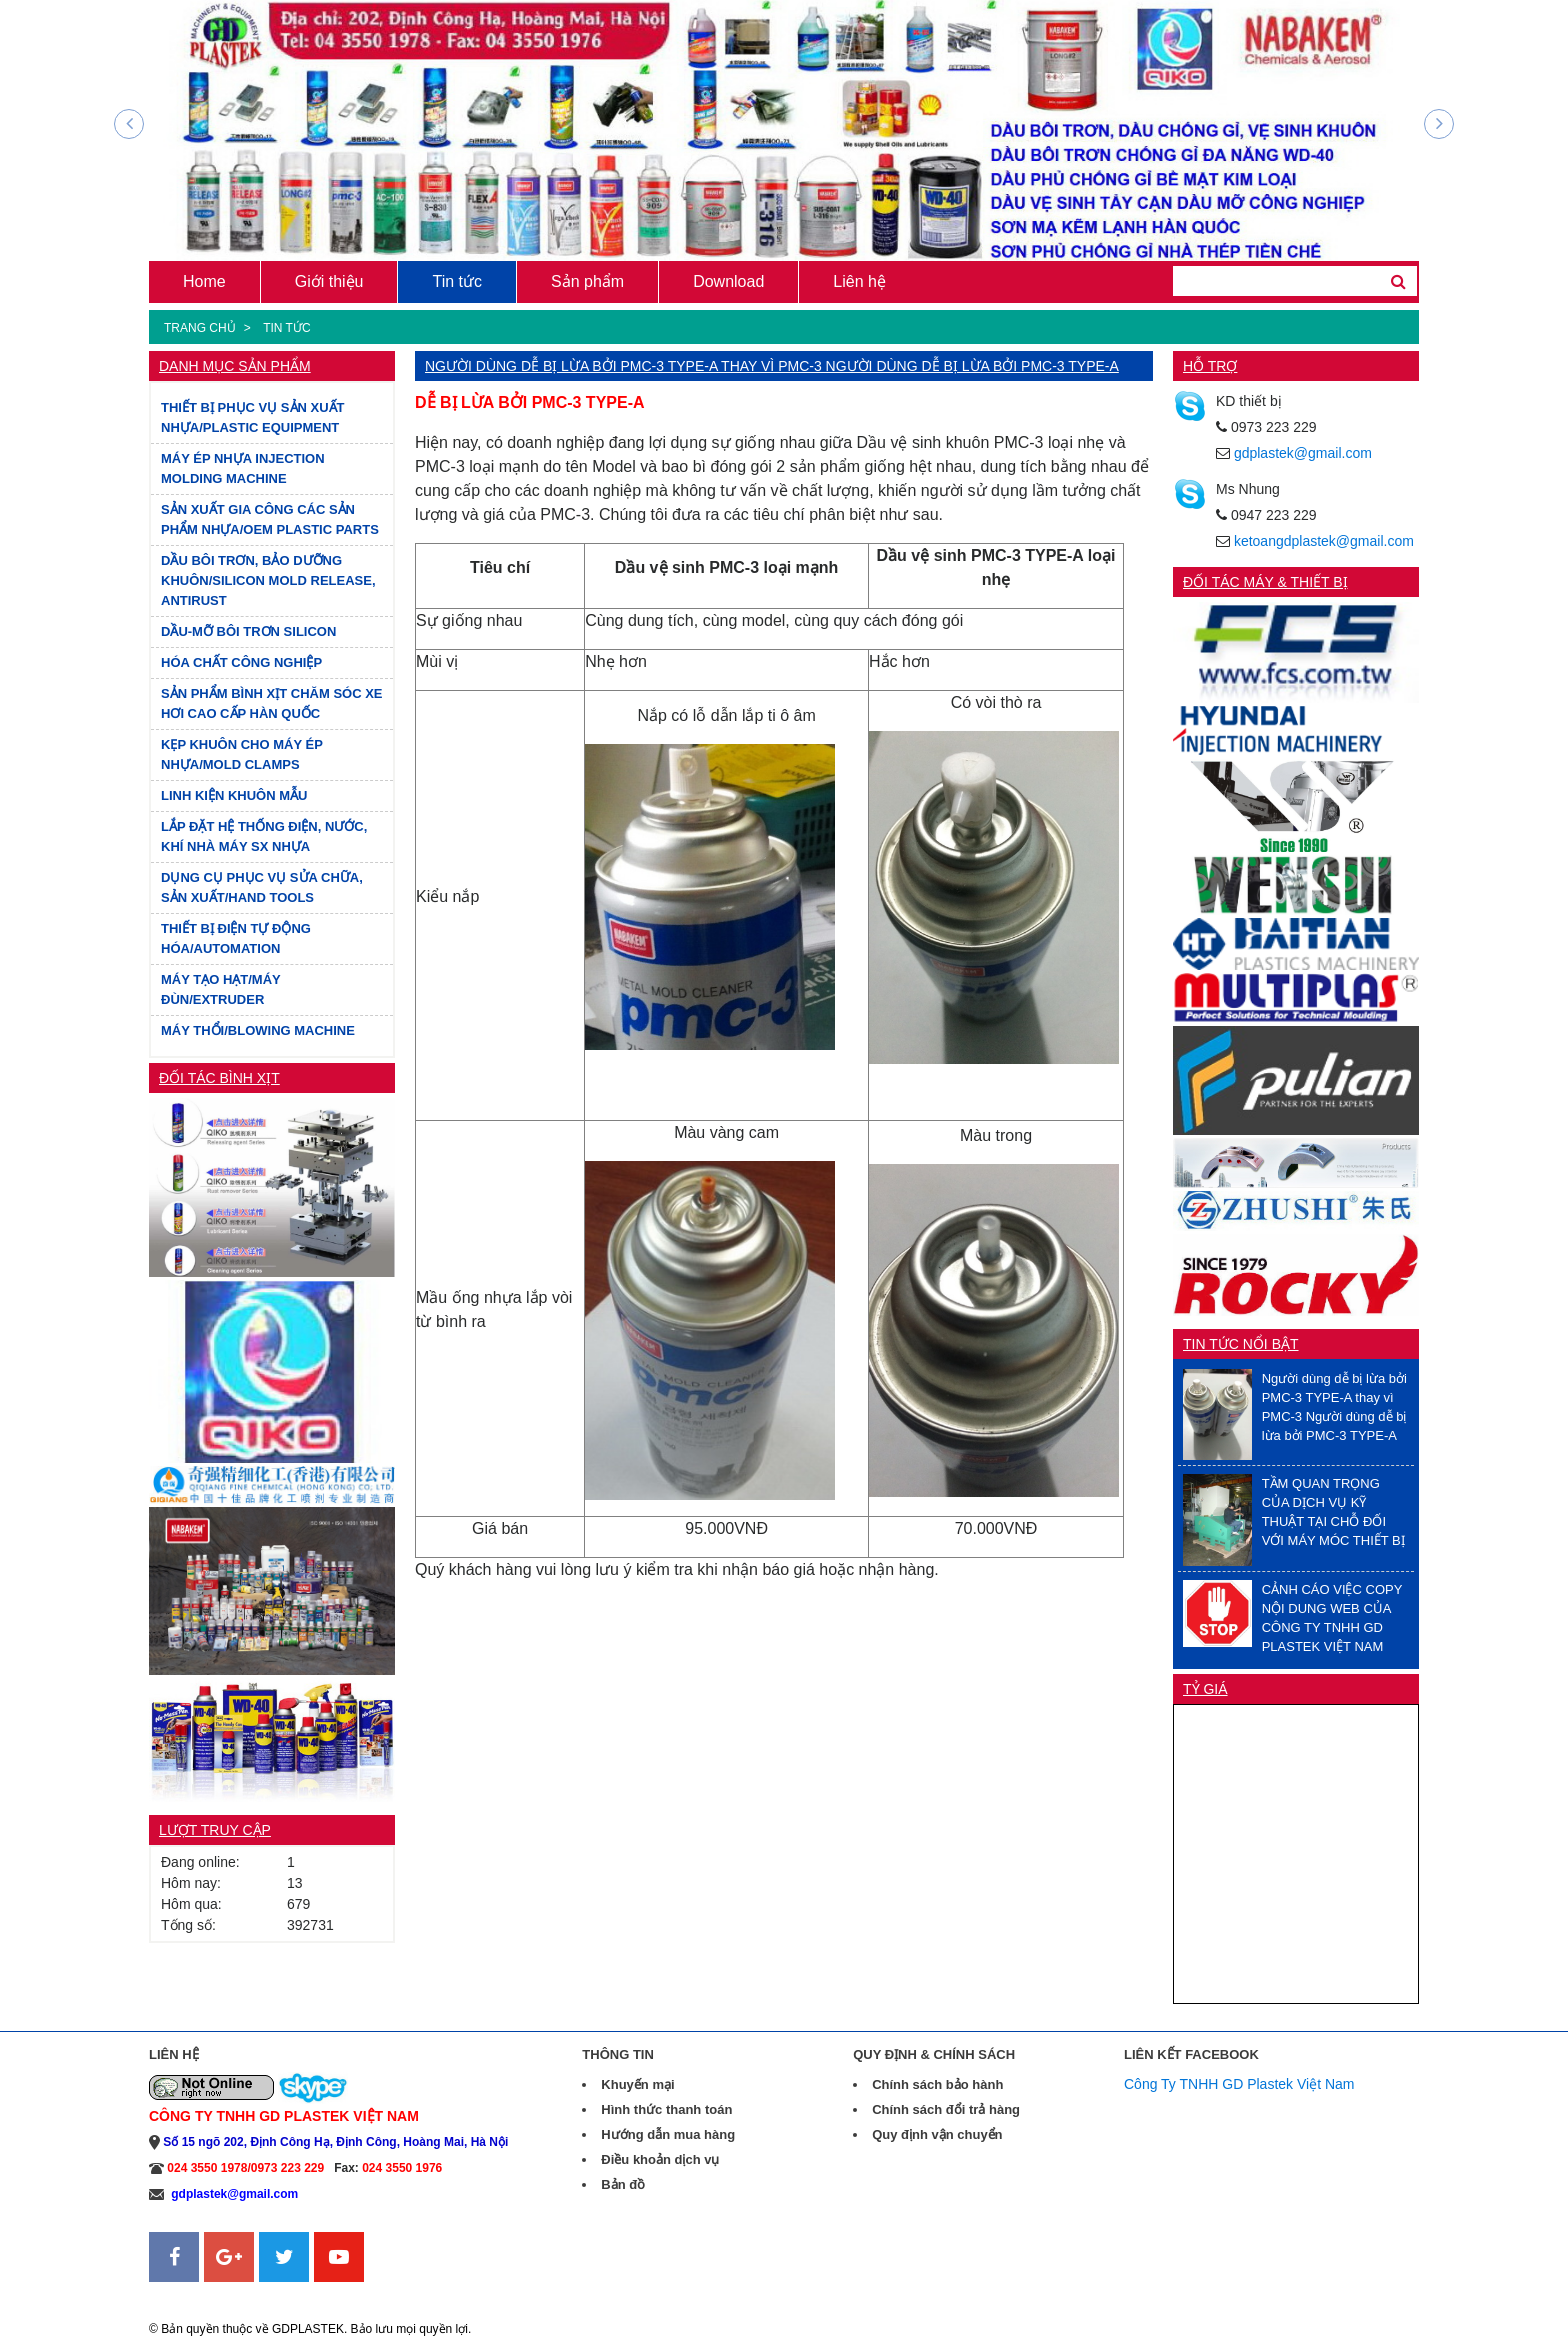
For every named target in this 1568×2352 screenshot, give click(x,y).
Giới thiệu (329, 281)
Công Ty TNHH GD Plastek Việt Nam (1239, 2084)
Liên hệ (859, 281)
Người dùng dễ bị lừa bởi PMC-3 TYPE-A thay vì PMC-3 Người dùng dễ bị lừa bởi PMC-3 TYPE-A (772, 366)
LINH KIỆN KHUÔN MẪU (234, 795)
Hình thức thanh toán (666, 2109)
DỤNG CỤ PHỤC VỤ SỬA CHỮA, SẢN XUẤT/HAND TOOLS (262, 887)
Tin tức (457, 281)
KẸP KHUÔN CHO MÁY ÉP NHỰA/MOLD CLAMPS (242, 754)
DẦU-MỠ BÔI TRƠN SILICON (248, 631)
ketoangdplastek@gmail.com (1324, 541)
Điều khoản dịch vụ (660, 2159)
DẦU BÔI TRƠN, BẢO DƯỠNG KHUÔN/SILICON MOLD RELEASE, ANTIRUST (268, 580)
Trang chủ (200, 328)
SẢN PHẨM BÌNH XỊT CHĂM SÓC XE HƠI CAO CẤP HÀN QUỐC (272, 703)
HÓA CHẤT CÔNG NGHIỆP (241, 662)
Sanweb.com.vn (199, 2294)
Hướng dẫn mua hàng (668, 2134)
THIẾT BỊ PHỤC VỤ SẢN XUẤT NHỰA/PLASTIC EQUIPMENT (253, 417)
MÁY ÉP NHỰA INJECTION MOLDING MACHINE (243, 468)
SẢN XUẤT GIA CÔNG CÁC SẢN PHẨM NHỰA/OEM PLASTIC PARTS (270, 519)
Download (728, 281)
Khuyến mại (637, 2084)
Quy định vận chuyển (937, 2134)
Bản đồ (623, 2184)
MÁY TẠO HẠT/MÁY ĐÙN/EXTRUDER (221, 989)
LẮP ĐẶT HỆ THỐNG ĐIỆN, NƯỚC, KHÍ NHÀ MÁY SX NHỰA (264, 836)
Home (204, 281)
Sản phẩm (587, 281)
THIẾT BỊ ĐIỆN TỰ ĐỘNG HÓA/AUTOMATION (236, 938)
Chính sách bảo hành (937, 2084)
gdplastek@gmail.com (1303, 453)
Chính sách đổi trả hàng (946, 2109)
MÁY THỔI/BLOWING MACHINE (258, 1030)
